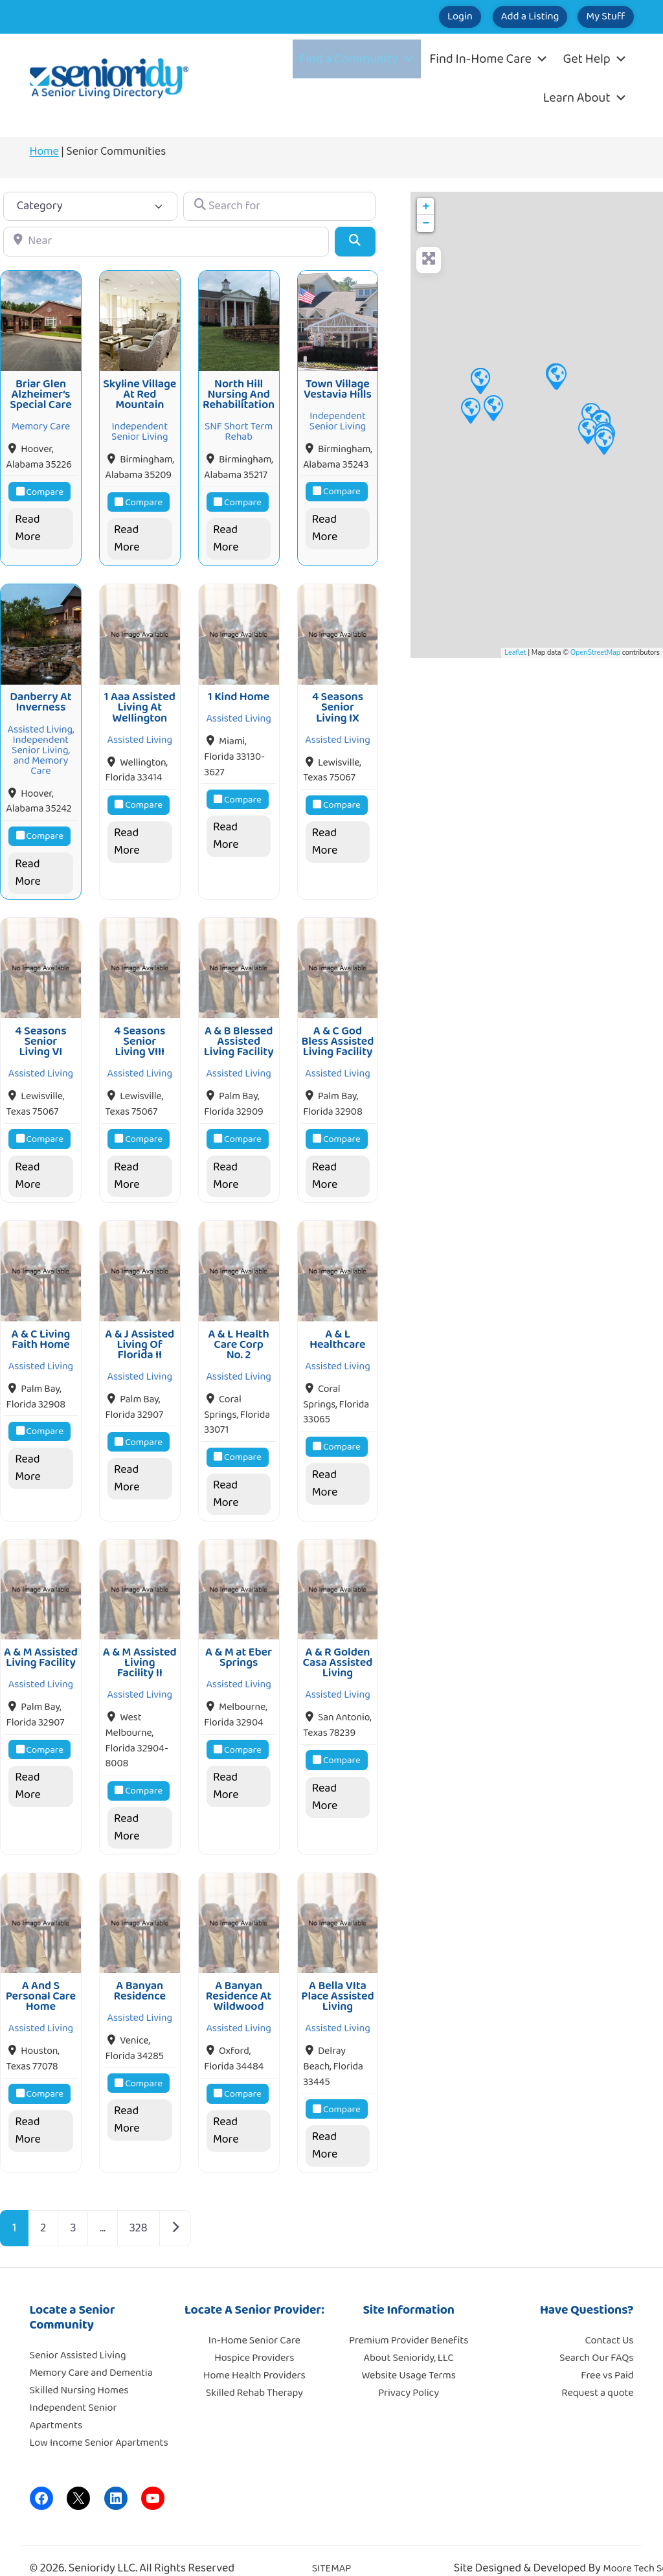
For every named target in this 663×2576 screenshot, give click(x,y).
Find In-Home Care (488, 59)
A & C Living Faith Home (41, 1326)
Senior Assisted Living (78, 2337)
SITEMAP (332, 2550)
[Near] (166, 241)
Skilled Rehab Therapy (254, 2374)
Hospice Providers (254, 2339)
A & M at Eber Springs (238, 1642)
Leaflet (515, 652)
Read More (28, 525)
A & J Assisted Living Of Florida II (139, 1332)
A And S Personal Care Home (41, 1978)
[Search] (355, 241)
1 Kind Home (238, 691)
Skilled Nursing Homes (79, 2372)
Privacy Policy (408, 2374)
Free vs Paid (607, 2357)
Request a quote (597, 2374)
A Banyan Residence (140, 1972)
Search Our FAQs (596, 2339)
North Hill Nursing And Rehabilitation (239, 391)
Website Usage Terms (408, 2357)
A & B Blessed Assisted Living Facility (239, 1032)
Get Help (595, 59)
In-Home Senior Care (254, 2322)
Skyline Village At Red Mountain (139, 391)
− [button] (426, 223)
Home (44, 151)
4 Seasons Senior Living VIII (139, 1032)
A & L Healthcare (337, 1326)
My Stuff (596, 17)
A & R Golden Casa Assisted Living (338, 1647)
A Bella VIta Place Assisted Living (337, 1978)
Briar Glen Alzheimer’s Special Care (41, 391)
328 (138, 2209)
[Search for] (279, 206)
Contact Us (609, 2322)
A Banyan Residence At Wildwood (239, 1978)
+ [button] (426, 206)
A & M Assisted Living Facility (41, 1642)
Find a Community (356, 59)
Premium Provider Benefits (408, 2322)
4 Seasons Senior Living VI (40, 1032)
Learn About (585, 97)
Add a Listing (500, 17)
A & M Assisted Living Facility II (140, 1647)
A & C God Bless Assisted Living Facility (337, 1032)
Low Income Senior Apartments (99, 2424)
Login (411, 17)
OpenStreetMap (595, 652)
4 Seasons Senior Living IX (337, 702)
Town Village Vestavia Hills (338, 386)
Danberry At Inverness (40, 696)
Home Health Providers (254, 2357)
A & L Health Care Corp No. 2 (238, 1332)
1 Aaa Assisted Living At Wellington (139, 702)
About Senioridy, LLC (408, 2339)
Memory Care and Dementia (91, 2354)
